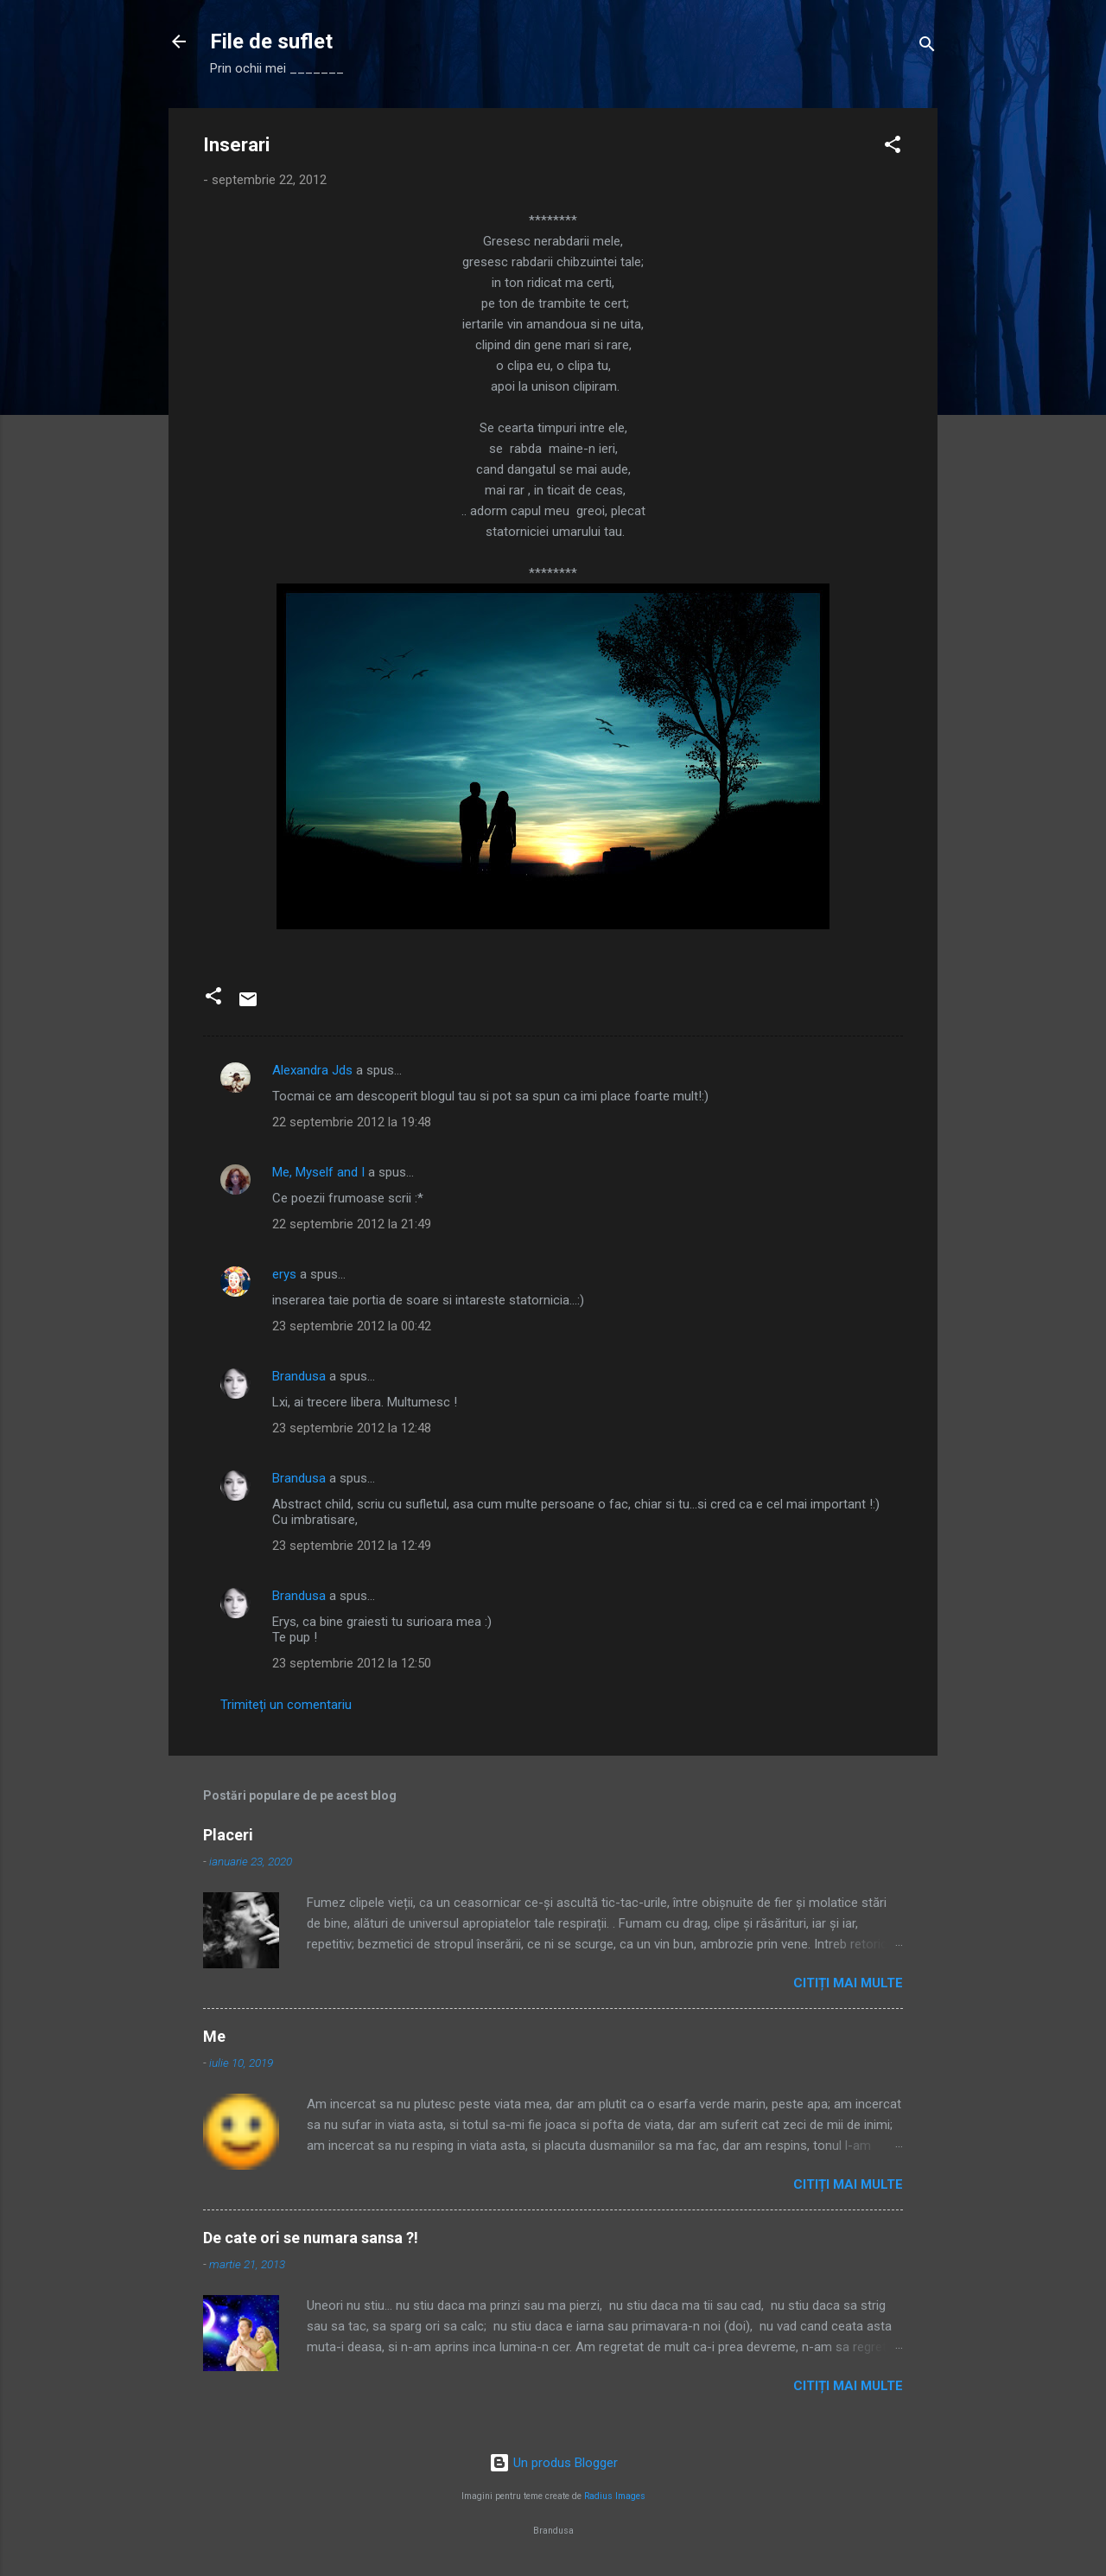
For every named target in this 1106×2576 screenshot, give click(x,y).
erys (284, 1274)
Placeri (228, 1835)
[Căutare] (927, 47)
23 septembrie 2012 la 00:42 (351, 1326)
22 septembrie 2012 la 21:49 (351, 1224)
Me (214, 2036)
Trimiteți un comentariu (286, 1704)
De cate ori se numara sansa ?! (310, 2237)
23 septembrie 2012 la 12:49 (351, 1545)
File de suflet (271, 41)
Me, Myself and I (318, 1172)
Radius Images (614, 2496)
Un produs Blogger (553, 2463)
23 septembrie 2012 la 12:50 (351, 1663)
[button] (892, 147)
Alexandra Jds (312, 1070)
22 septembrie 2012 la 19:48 (351, 1122)
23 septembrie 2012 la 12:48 (351, 1428)
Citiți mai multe (848, 1983)
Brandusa (299, 1376)
